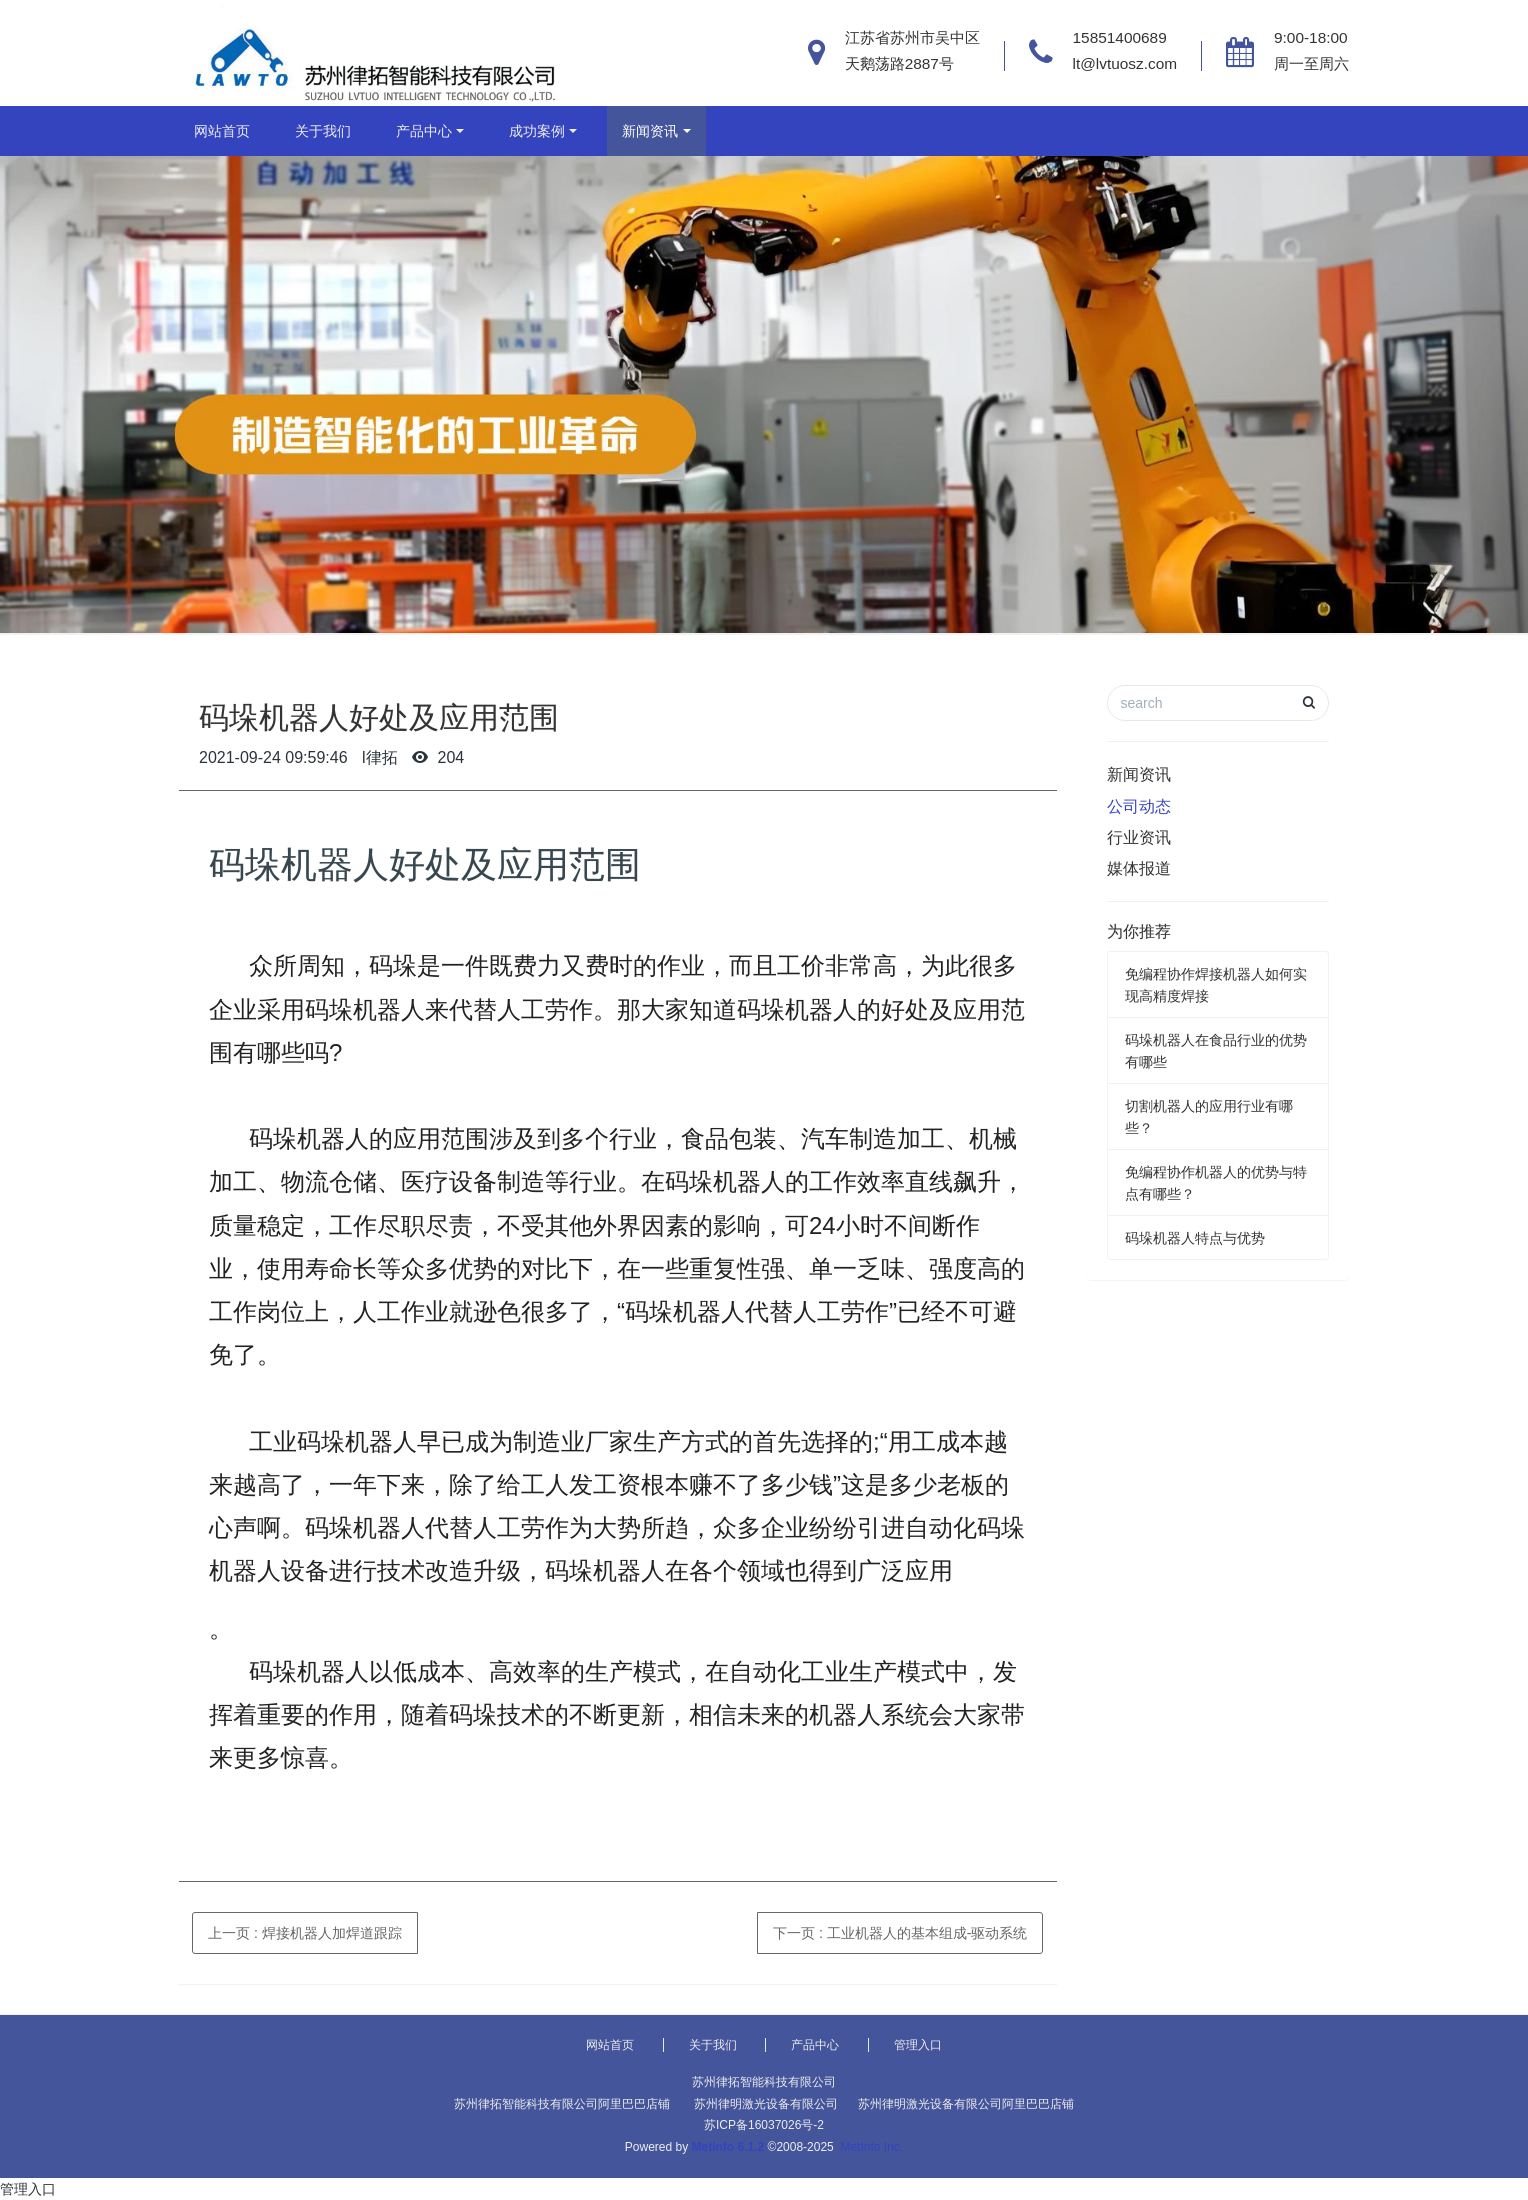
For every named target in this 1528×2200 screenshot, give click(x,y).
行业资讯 (1139, 837)
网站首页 (222, 131)
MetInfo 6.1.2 (728, 2147)
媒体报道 (1139, 868)
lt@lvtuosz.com (1125, 63)
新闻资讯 (650, 131)
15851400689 (1120, 37)
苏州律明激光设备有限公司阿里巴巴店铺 (966, 2104)
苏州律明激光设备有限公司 (766, 2104)
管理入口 (918, 2045)
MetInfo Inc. (871, 2147)
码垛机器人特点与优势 (1195, 1238)
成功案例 (537, 131)
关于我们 (323, 131)
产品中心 (424, 131)
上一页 (305, 1933)
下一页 (900, 1933)
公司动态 (1139, 806)
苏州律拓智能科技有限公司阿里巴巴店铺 (562, 2104)
